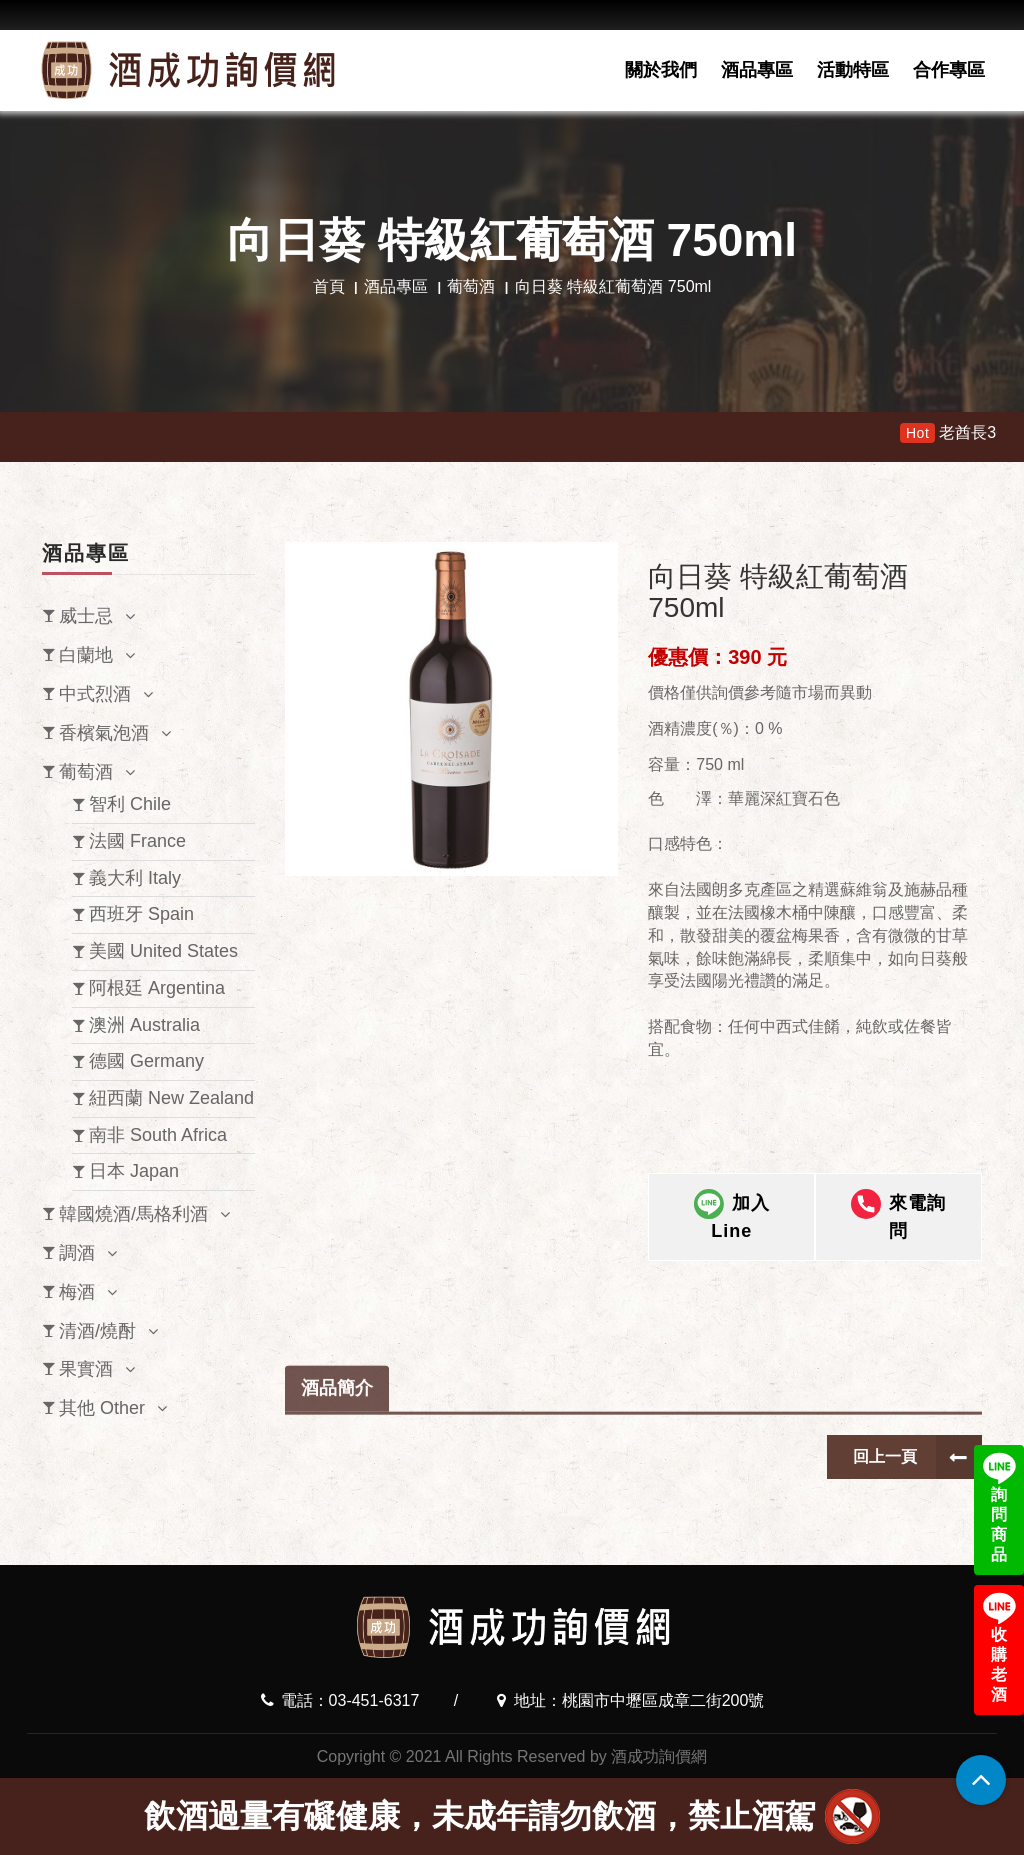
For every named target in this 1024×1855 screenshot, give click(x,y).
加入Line (732, 1219)
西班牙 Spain (141, 914)
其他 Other (102, 1408)
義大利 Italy (135, 878)
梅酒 (77, 1292)
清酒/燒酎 (97, 1331)
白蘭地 (86, 655)
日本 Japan (134, 1171)
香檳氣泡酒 (104, 733)
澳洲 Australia (144, 1025)
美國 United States (163, 951)
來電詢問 (898, 1219)
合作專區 (949, 70)
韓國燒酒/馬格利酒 (133, 1214)
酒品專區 (757, 70)
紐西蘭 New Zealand (171, 1098)
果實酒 (86, 1369)
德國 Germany (146, 1061)
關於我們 (661, 70)
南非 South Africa (158, 1135)
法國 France (137, 841)
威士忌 (86, 616)
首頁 (329, 286)
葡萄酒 (471, 286)
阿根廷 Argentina (157, 988)
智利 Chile (130, 804)
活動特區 (853, 70)
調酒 (77, 1253)
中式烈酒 (95, 694)
